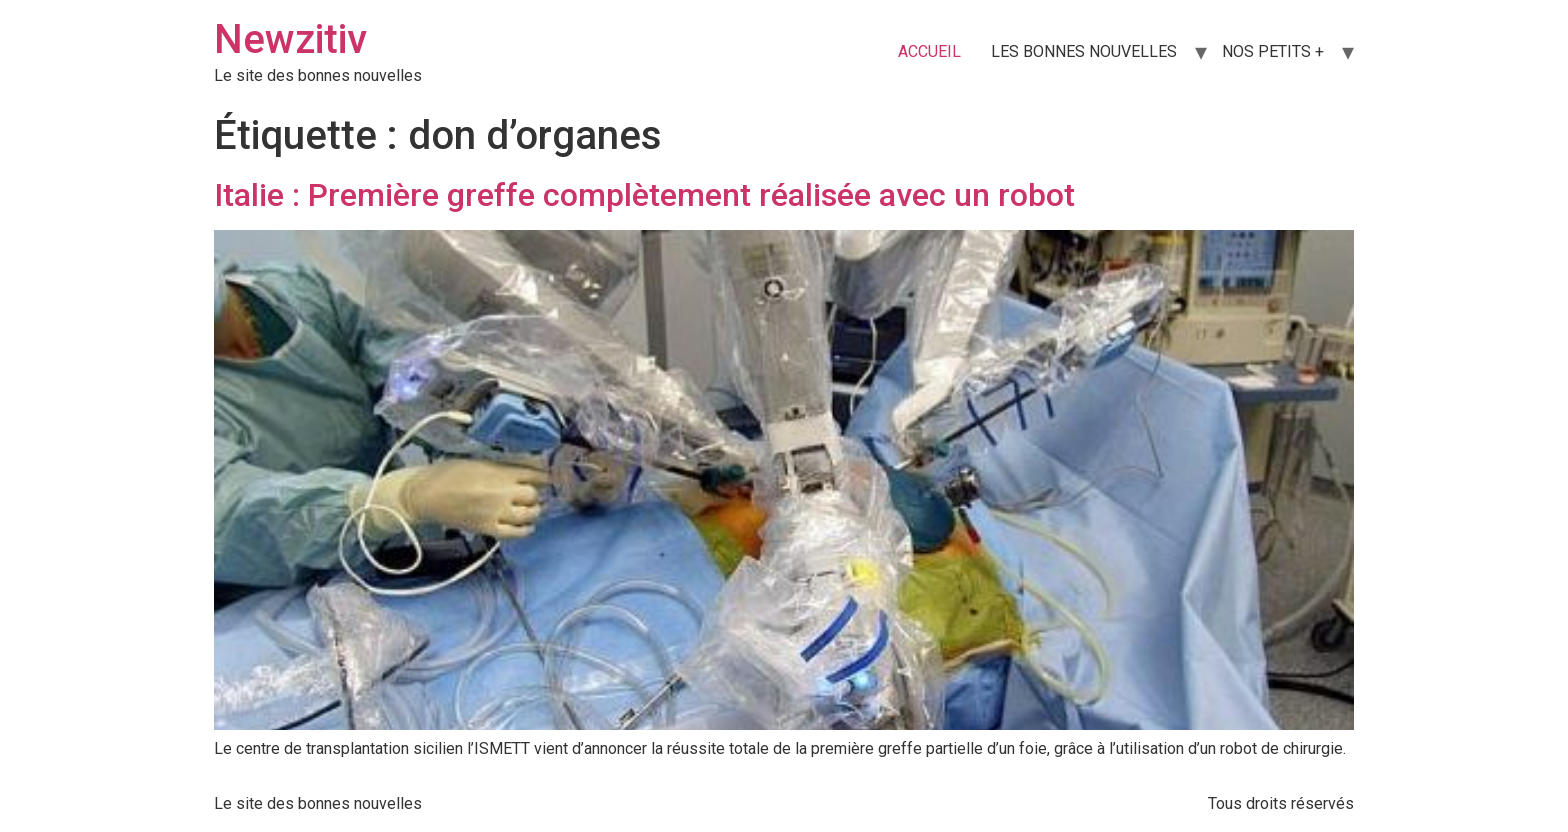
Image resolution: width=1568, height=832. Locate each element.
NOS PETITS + (1273, 51)
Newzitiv (290, 39)
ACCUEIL (929, 51)
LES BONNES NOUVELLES (1084, 51)
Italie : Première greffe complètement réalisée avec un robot (644, 195)
